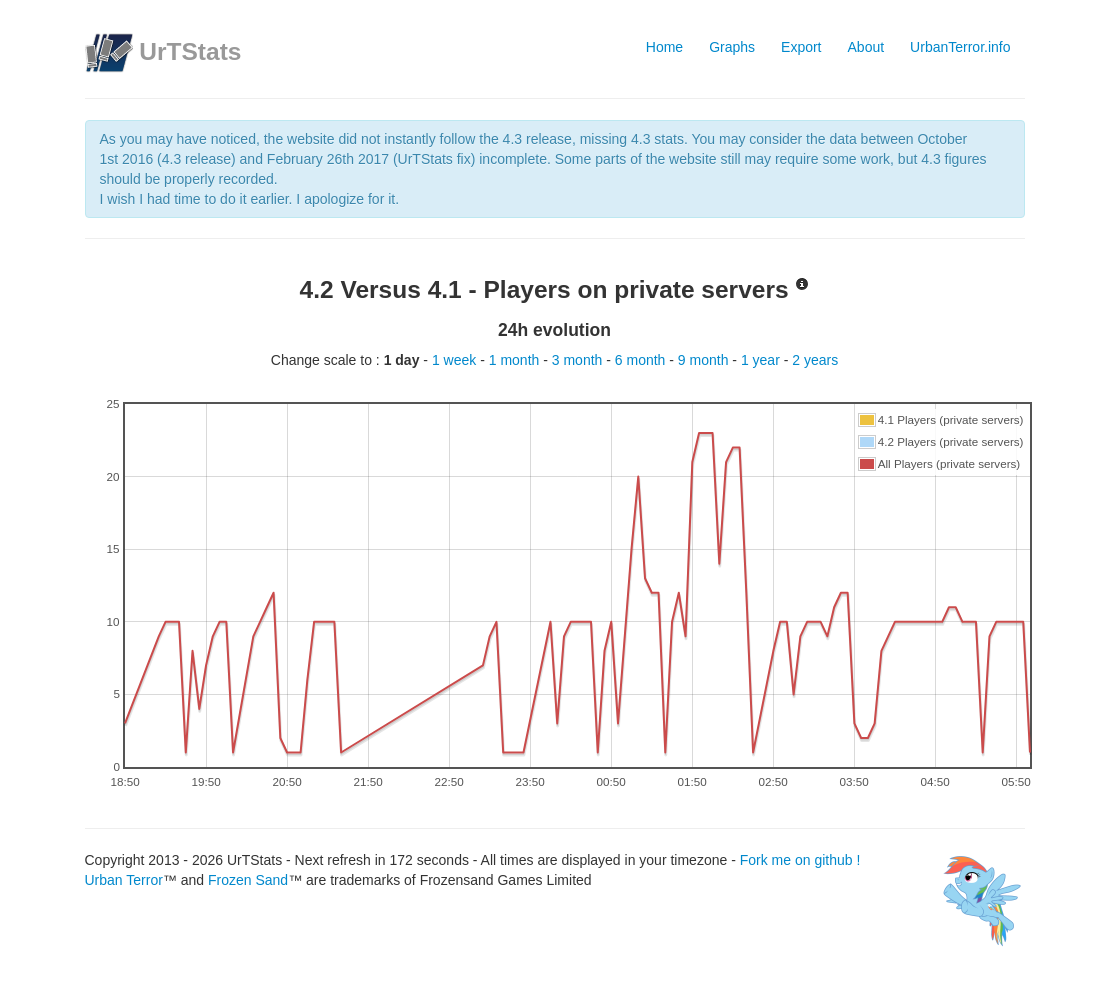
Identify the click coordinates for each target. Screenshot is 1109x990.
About (866, 47)
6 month (642, 360)
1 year (762, 360)
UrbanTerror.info (960, 47)
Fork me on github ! (800, 860)
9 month (705, 360)
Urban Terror (124, 880)
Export (801, 47)
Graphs (732, 47)
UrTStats (190, 51)
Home (664, 47)
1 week (456, 360)
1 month (516, 360)
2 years (815, 360)
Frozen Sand (248, 880)
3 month (579, 360)
